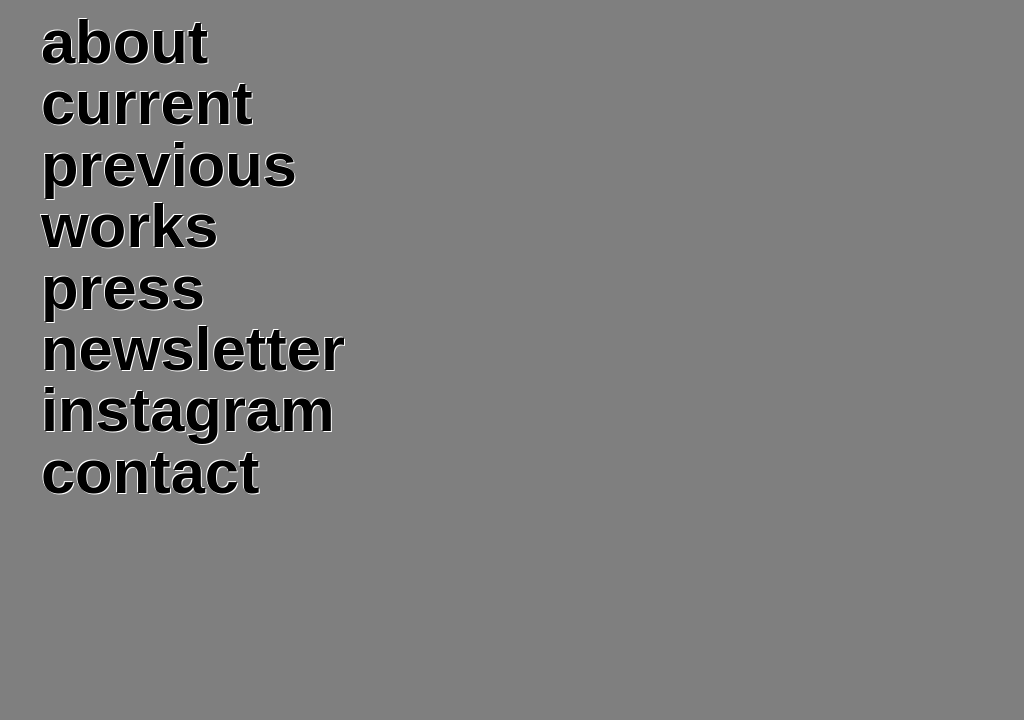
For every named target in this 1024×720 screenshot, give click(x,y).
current (147, 102)
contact (150, 471)
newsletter (193, 348)
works (130, 225)
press (123, 287)
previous (169, 164)
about (124, 41)
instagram (188, 409)
